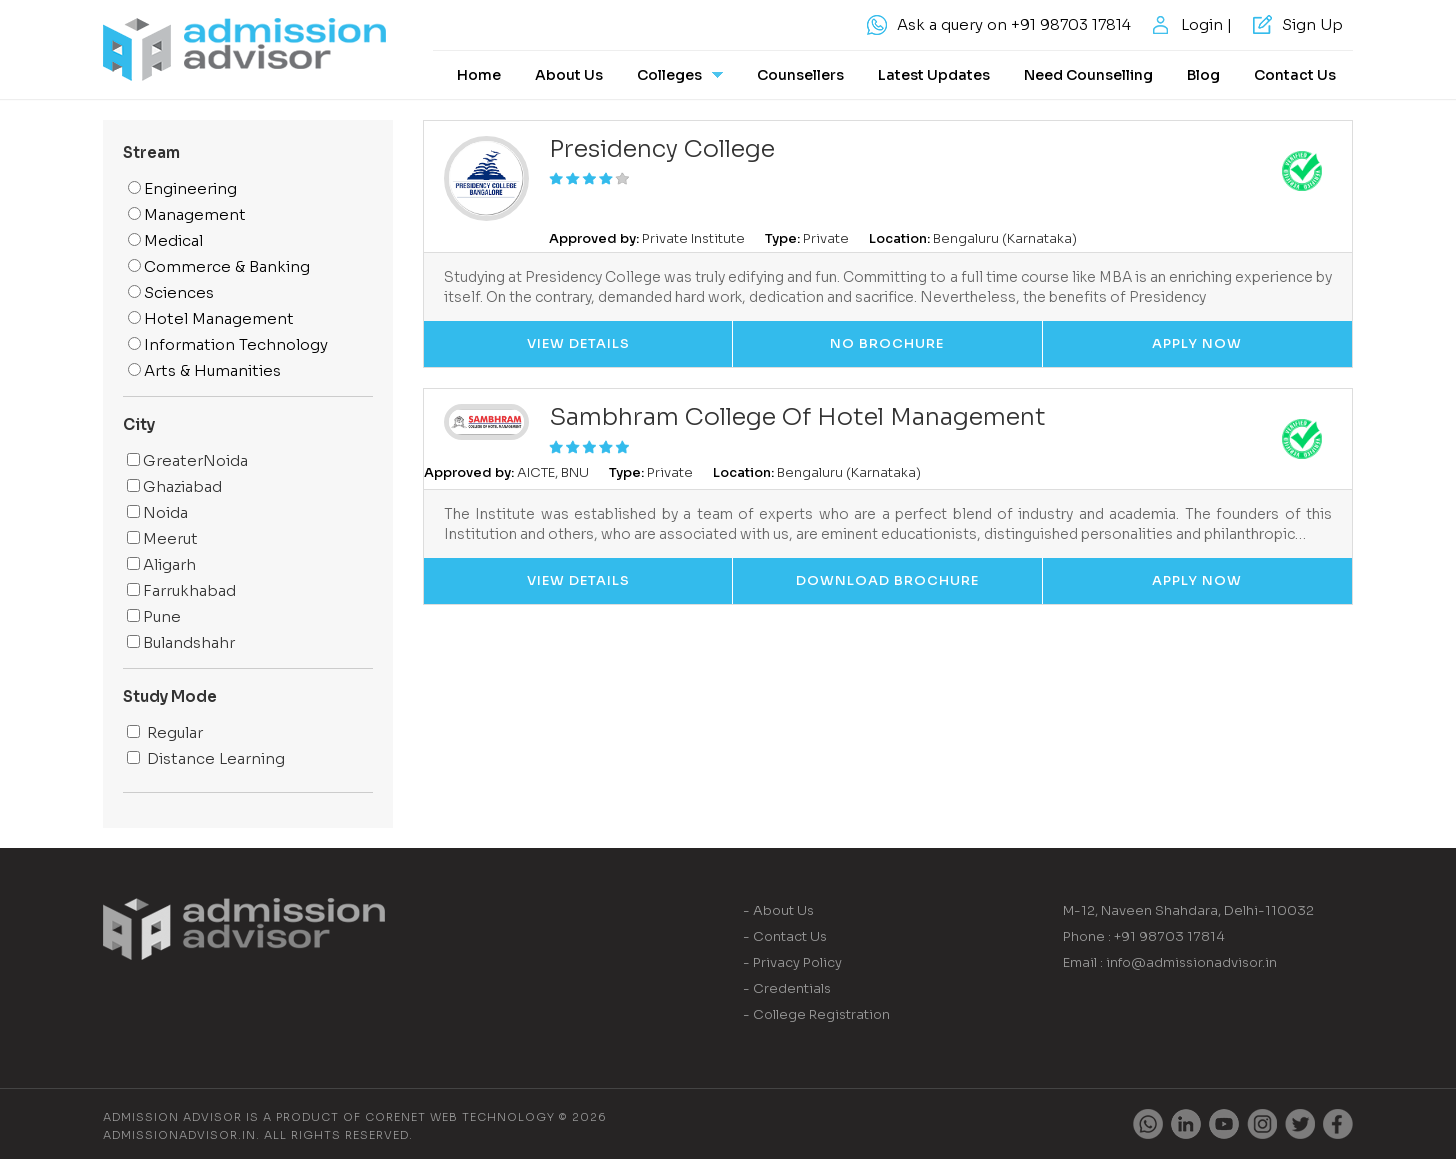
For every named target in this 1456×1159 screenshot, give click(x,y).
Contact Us (1295, 75)
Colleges (680, 75)
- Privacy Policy (792, 962)
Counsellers (800, 75)
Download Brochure (887, 580)
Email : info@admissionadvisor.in (1170, 962)
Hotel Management (211, 318)
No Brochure (887, 343)
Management (187, 214)
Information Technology (228, 344)
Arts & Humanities (204, 370)
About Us (569, 75)
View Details (578, 343)
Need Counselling (1088, 75)
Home (479, 75)
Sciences (171, 292)
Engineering (182, 188)
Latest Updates (934, 75)
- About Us (778, 910)
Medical (165, 240)
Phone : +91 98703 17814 (1144, 936)
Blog (1203, 75)
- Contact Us (785, 936)
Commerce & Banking (219, 266)
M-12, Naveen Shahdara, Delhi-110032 (1188, 910)
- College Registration (816, 1014)
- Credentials (787, 988)
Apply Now (1197, 343)
